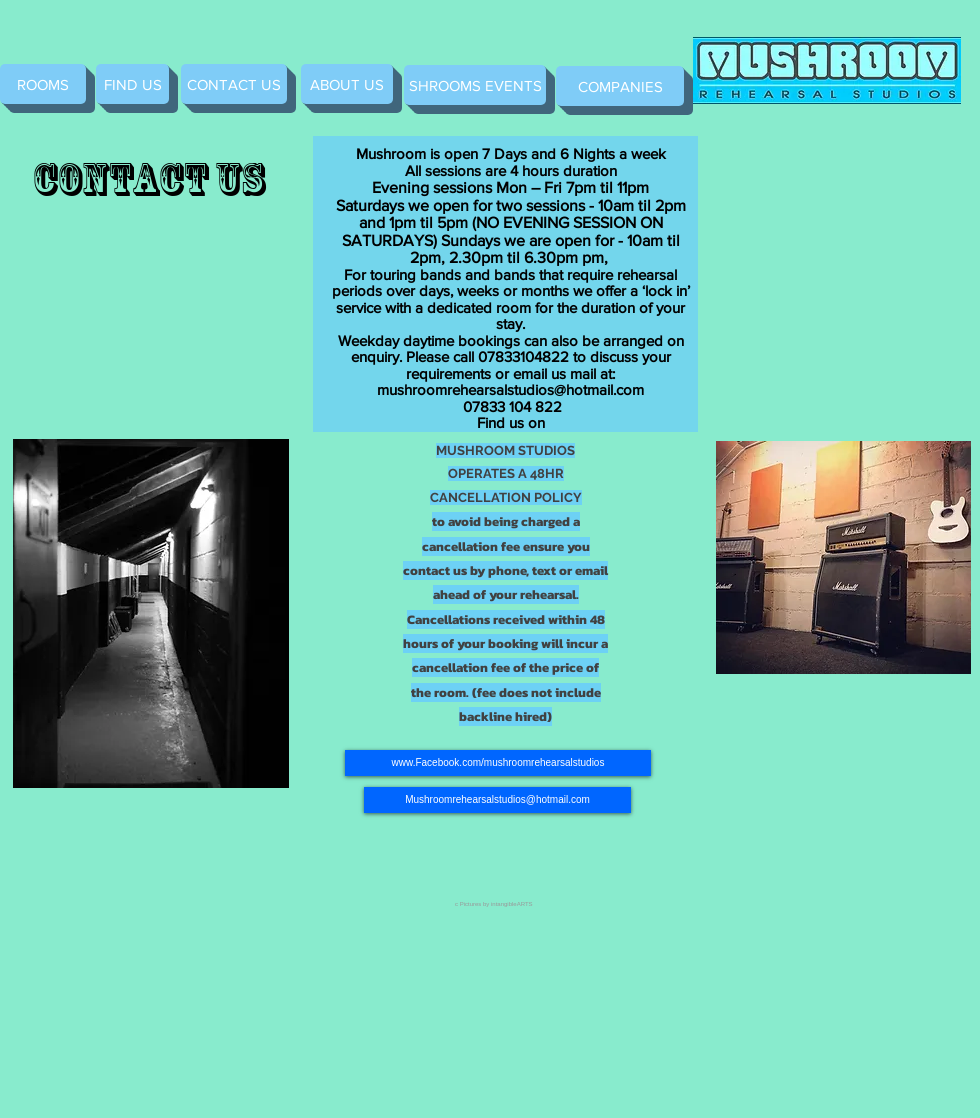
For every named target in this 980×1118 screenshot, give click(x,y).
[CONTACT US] (234, 84)
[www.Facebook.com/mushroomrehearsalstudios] (498, 763)
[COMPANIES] (620, 86)
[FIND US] (132, 84)
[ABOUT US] (347, 84)
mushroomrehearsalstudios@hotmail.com (510, 389)
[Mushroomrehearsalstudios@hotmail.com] (497, 800)
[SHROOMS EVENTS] (475, 85)
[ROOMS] (43, 84)
